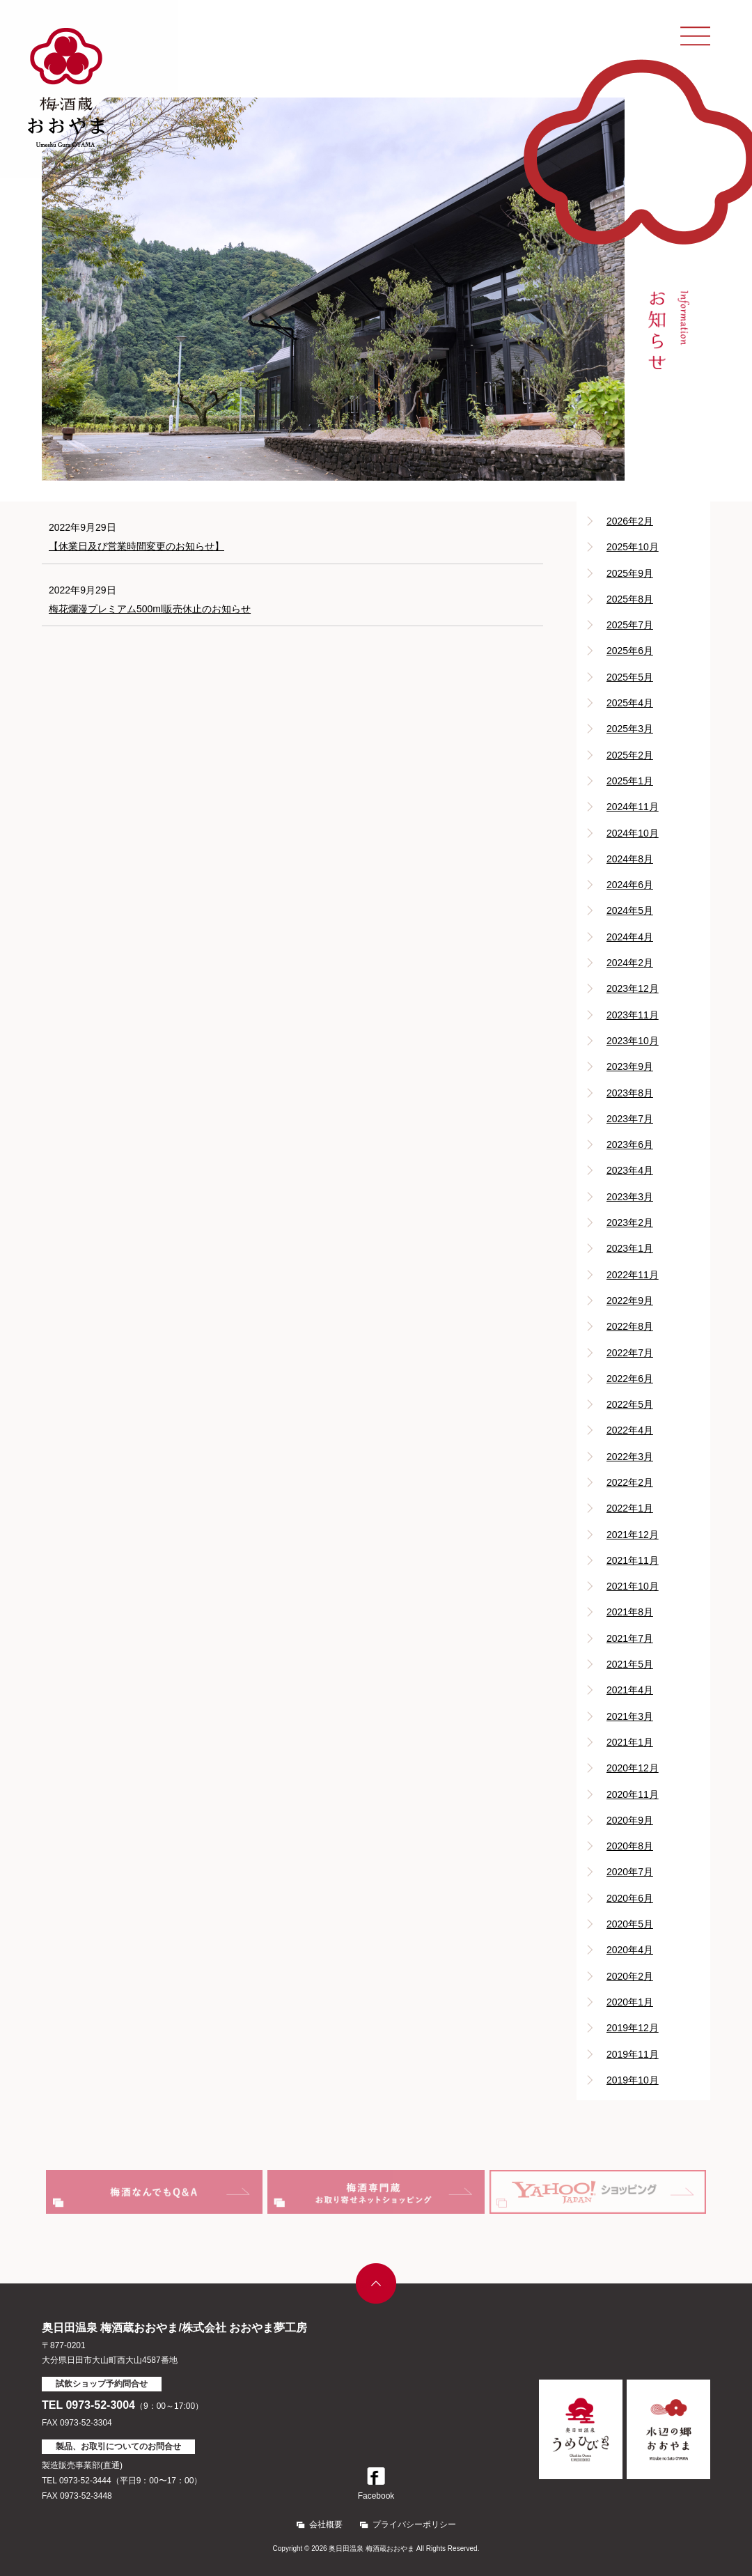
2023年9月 (629, 1066)
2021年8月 (629, 1611)
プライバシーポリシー (414, 2524)
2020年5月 (629, 1924)
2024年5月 (629, 910)
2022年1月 (629, 1508)
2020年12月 (632, 1768)
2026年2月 (629, 521)
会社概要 (326, 2524)
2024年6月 (629, 884)
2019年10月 (632, 2080)
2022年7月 (629, 1352)
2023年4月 (629, 1170)
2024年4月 (629, 936)
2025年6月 (629, 650)
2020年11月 (632, 1794)
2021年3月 (629, 1716)
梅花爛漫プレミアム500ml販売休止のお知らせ (150, 608)
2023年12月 (632, 988)
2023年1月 (629, 1248)
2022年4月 (629, 1430)
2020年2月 (629, 1976)
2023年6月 (629, 1144)
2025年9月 (629, 573)
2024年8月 (629, 858)
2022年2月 (629, 1482)
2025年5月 (629, 677)
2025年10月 (632, 546)
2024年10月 (632, 833)
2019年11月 (632, 2054)
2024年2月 (629, 962)
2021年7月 (629, 1638)
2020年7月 (629, 1871)
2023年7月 (629, 1118)
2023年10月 (632, 1040)
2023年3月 (629, 1196)
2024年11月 (632, 806)
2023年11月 (632, 1015)
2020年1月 (629, 2002)
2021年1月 (629, 1742)
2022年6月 (629, 1378)
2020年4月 (629, 1949)
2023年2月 (629, 1222)
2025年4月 (629, 702)
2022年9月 (629, 1300)
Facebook (376, 2484)
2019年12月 (632, 2027)
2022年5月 (629, 1404)
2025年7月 (629, 624)
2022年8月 (629, 1326)
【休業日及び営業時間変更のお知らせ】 (136, 546)
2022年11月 (632, 1274)
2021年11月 (632, 1560)
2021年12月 (632, 1534)
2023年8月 (629, 1093)
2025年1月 (629, 780)
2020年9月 (629, 1820)
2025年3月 (629, 728)
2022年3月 (629, 1456)
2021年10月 (632, 1586)
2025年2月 (629, 755)
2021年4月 (629, 1690)
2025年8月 (629, 599)
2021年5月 (629, 1664)
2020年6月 (629, 1898)
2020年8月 (629, 1846)
